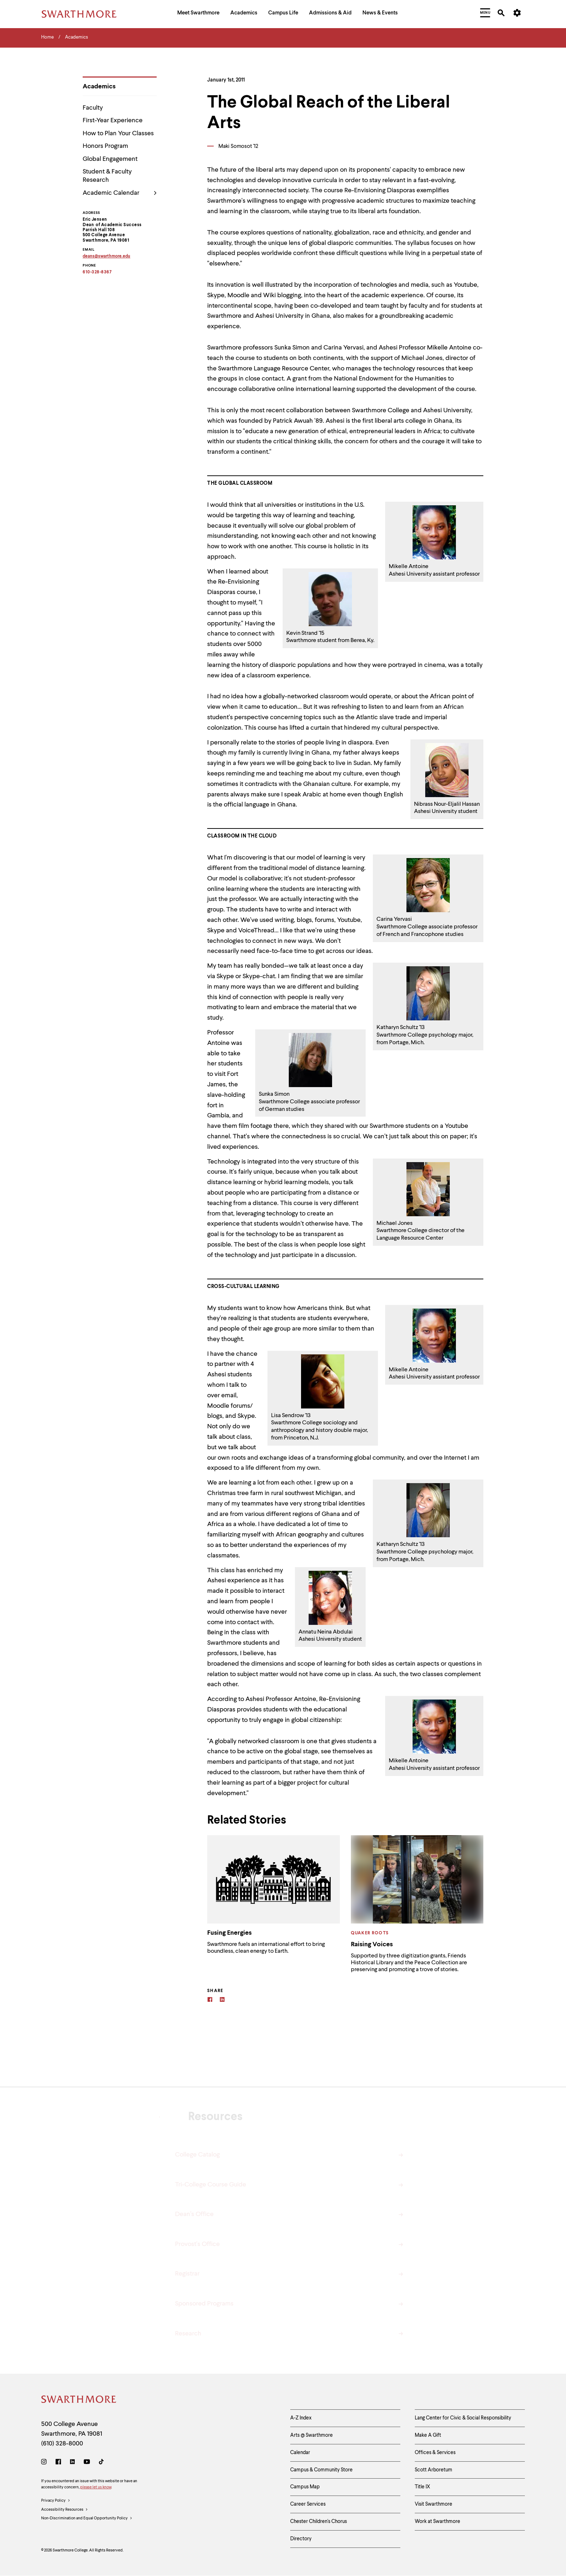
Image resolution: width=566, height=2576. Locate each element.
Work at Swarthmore (437, 2521)
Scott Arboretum (433, 2469)
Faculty (93, 108)
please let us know (95, 2487)
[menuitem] (198, 14)
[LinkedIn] (72, 2463)
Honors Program (105, 146)
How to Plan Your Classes (118, 133)
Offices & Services (435, 2452)
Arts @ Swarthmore (311, 2435)
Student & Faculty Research (107, 175)
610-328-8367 (97, 273)
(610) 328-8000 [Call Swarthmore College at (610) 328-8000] (62, 2443)
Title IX (422, 2486)
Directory (301, 2538)
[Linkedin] (222, 2000)
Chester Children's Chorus (318, 2521)
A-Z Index (301, 2418)
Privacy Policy (55, 2501)
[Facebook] (210, 2000)
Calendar (300, 2452)
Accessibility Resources (64, 2510)
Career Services (308, 2504)
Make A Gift (428, 2435)
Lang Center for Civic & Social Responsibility (463, 2418)
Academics (99, 86)
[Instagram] (45, 2463)
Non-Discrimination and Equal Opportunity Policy (86, 2518)
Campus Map (305, 2486)
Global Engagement (110, 159)
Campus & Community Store (321, 2469)
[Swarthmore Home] (79, 2400)
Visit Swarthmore (433, 2504)
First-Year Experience (113, 120)
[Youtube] (87, 2463)
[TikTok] (101, 2463)
